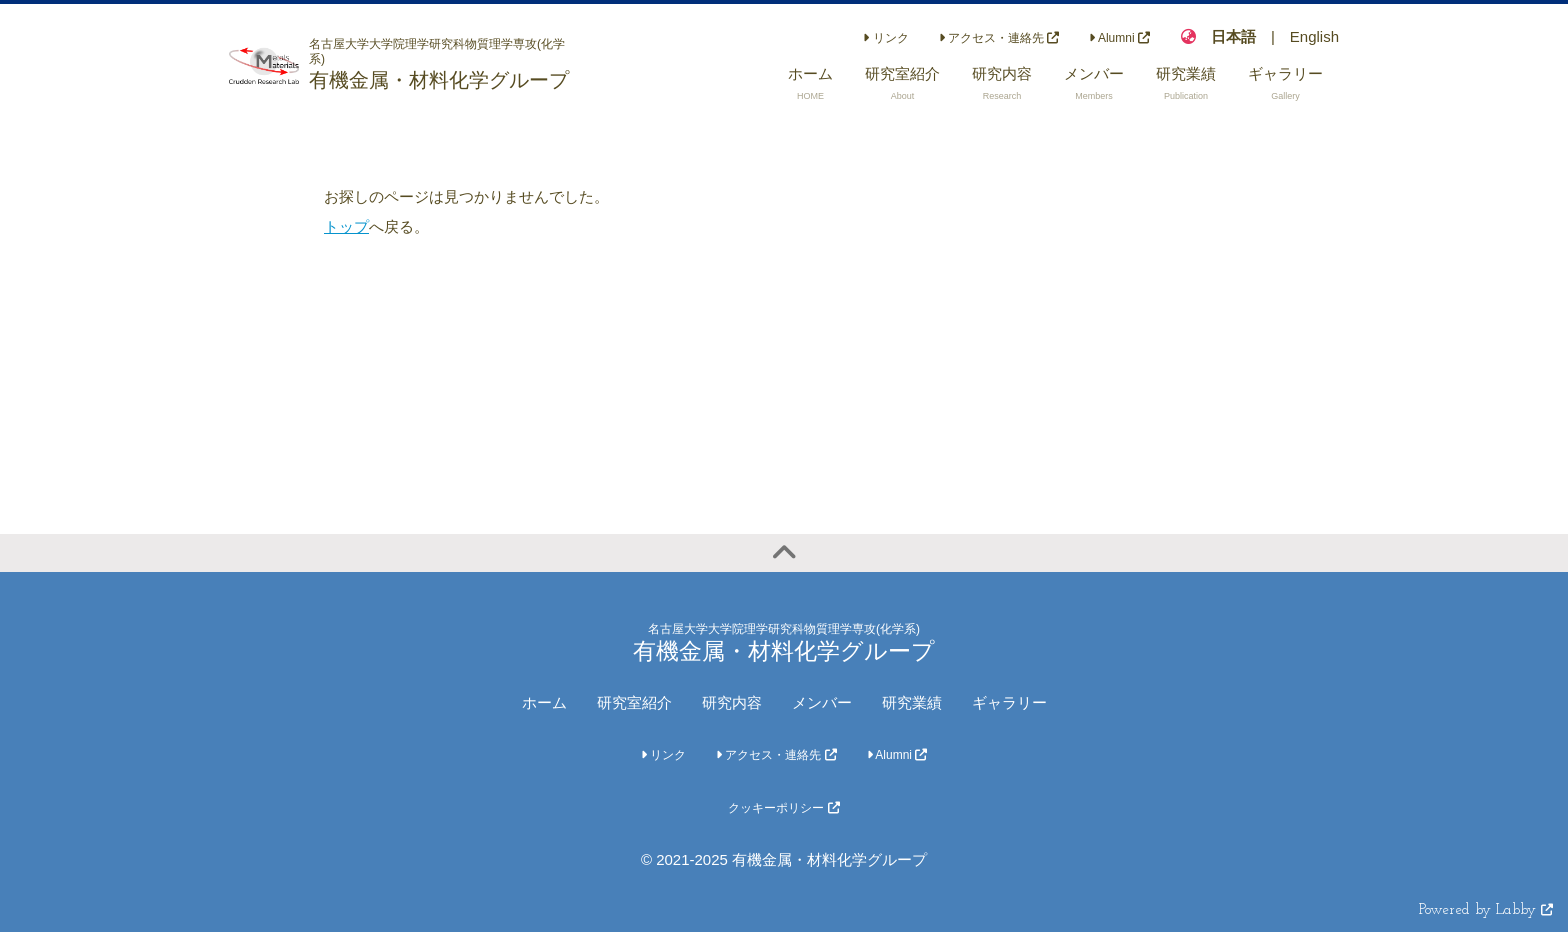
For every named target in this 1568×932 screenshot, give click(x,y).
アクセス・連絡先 (999, 38)
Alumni (1119, 38)
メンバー (822, 702)
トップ (346, 226)
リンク (885, 38)
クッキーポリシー (783, 808)
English (1314, 36)
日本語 (1233, 36)
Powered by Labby (1486, 910)
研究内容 (732, 702)
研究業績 (912, 702)
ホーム (544, 702)
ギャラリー (1009, 702)
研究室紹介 (634, 702)
